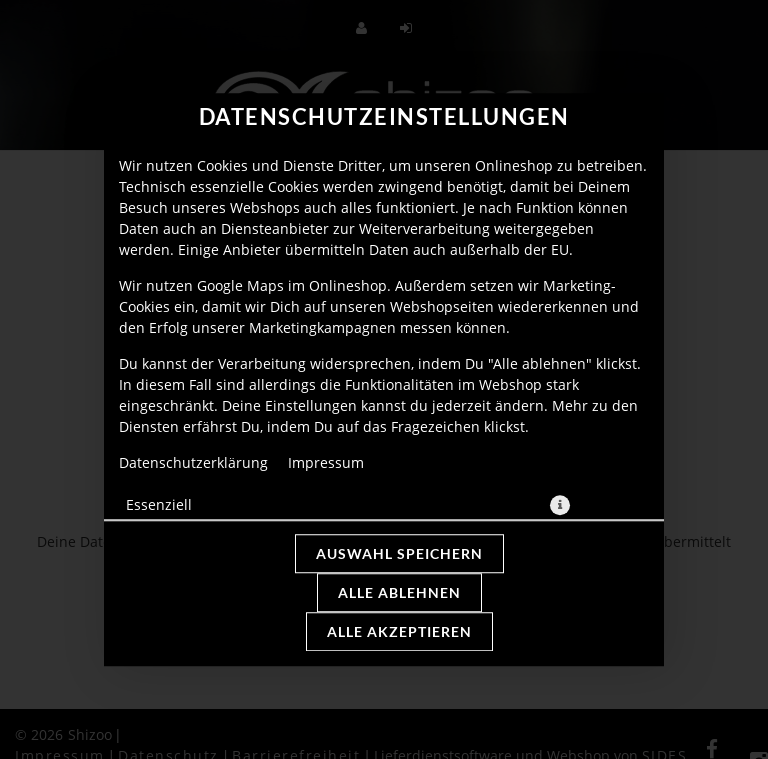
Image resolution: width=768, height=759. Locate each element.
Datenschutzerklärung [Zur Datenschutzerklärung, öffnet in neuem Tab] (193, 462)
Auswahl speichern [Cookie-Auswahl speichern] (399, 553)
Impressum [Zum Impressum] (326, 462)
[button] (560, 505)
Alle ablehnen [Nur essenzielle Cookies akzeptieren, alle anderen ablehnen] (399, 592)
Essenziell (159, 504)
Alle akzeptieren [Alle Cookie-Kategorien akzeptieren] (399, 631)
